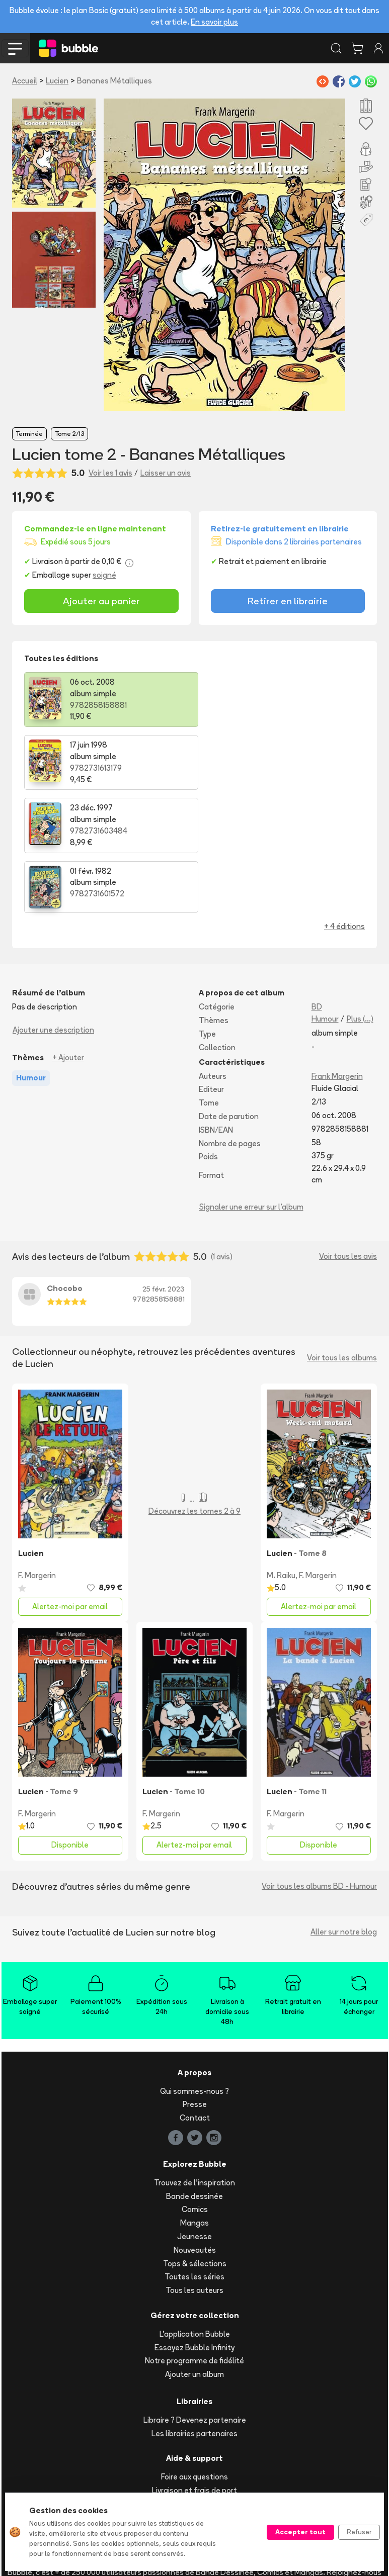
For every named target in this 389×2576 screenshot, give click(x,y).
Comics (195, 2086)
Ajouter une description (53, 907)
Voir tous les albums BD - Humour (319, 1763)
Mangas (194, 2100)
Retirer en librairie (288, 601)
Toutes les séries (194, 2154)
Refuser (359, 2532)
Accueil (24, 80)
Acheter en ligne (194, 2394)
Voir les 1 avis (110, 473)
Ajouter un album (194, 2251)
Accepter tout (300, 2532)
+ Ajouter (68, 935)
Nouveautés (195, 2127)
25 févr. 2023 (163, 1166)
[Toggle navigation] (15, 48)
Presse (195, 1981)
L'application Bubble (195, 2211)
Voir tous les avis (348, 1133)
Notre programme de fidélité (194, 2238)
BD (317, 884)
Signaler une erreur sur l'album (251, 1084)
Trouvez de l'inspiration (194, 2060)
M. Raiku (281, 1452)
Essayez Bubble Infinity (194, 2224)
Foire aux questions (194, 2354)
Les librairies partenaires (194, 2310)
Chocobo (65, 1165)
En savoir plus (214, 22)
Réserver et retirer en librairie (194, 2408)
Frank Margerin (337, 953)
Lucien (57, 80)
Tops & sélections (194, 2140)
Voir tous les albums (342, 1235)
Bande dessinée (194, 2073)
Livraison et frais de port (194, 2367)
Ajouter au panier (101, 601)
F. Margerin (37, 1452)
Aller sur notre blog (343, 1809)
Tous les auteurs (194, 2167)
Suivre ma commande (195, 2381)
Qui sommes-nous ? (194, 1968)
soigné (104, 575)
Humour (325, 896)
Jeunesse (194, 2114)
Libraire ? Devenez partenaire (194, 2297)
